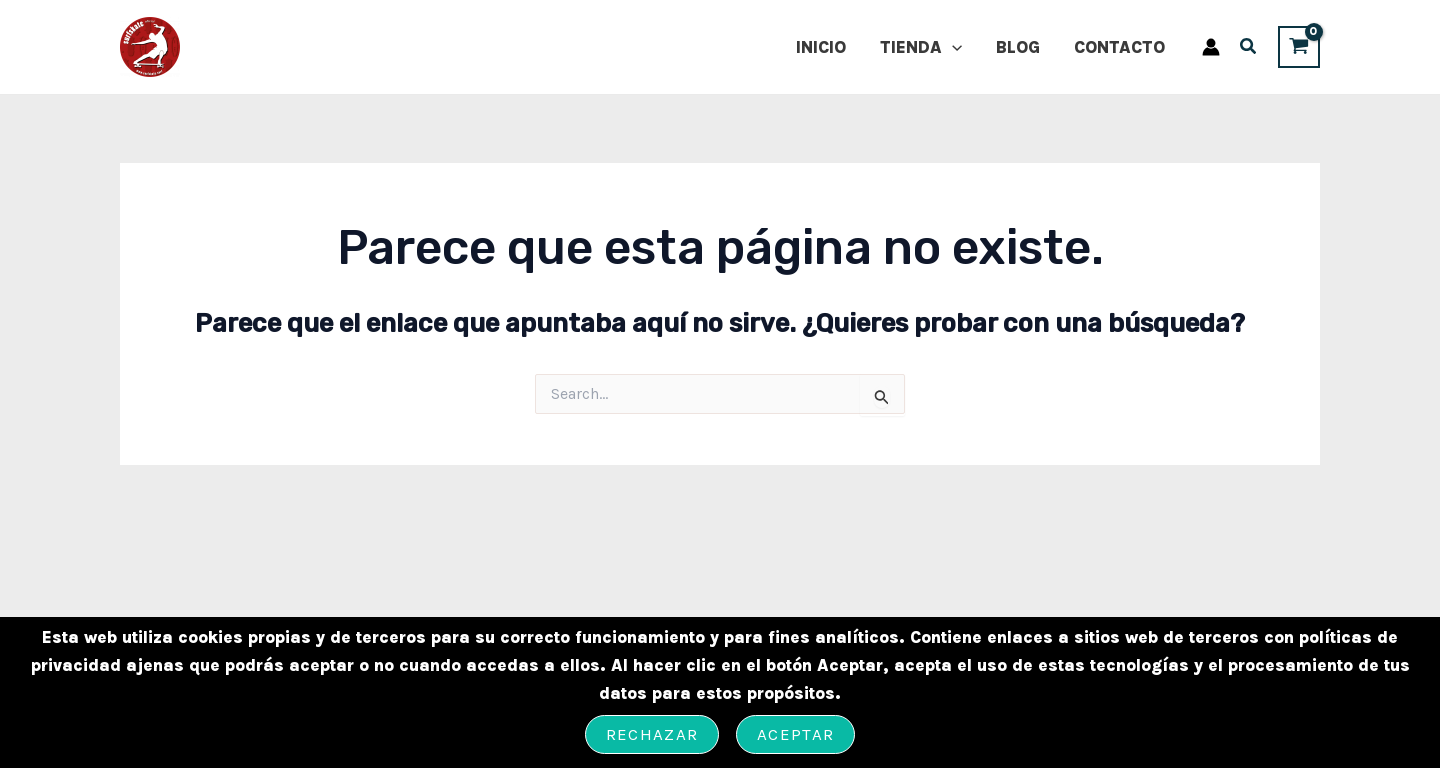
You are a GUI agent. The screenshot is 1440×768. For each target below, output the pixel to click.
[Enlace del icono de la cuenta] (1211, 47)
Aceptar (795, 734)
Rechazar (652, 734)
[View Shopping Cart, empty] (1299, 46)
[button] (1249, 49)
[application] (952, 47)
